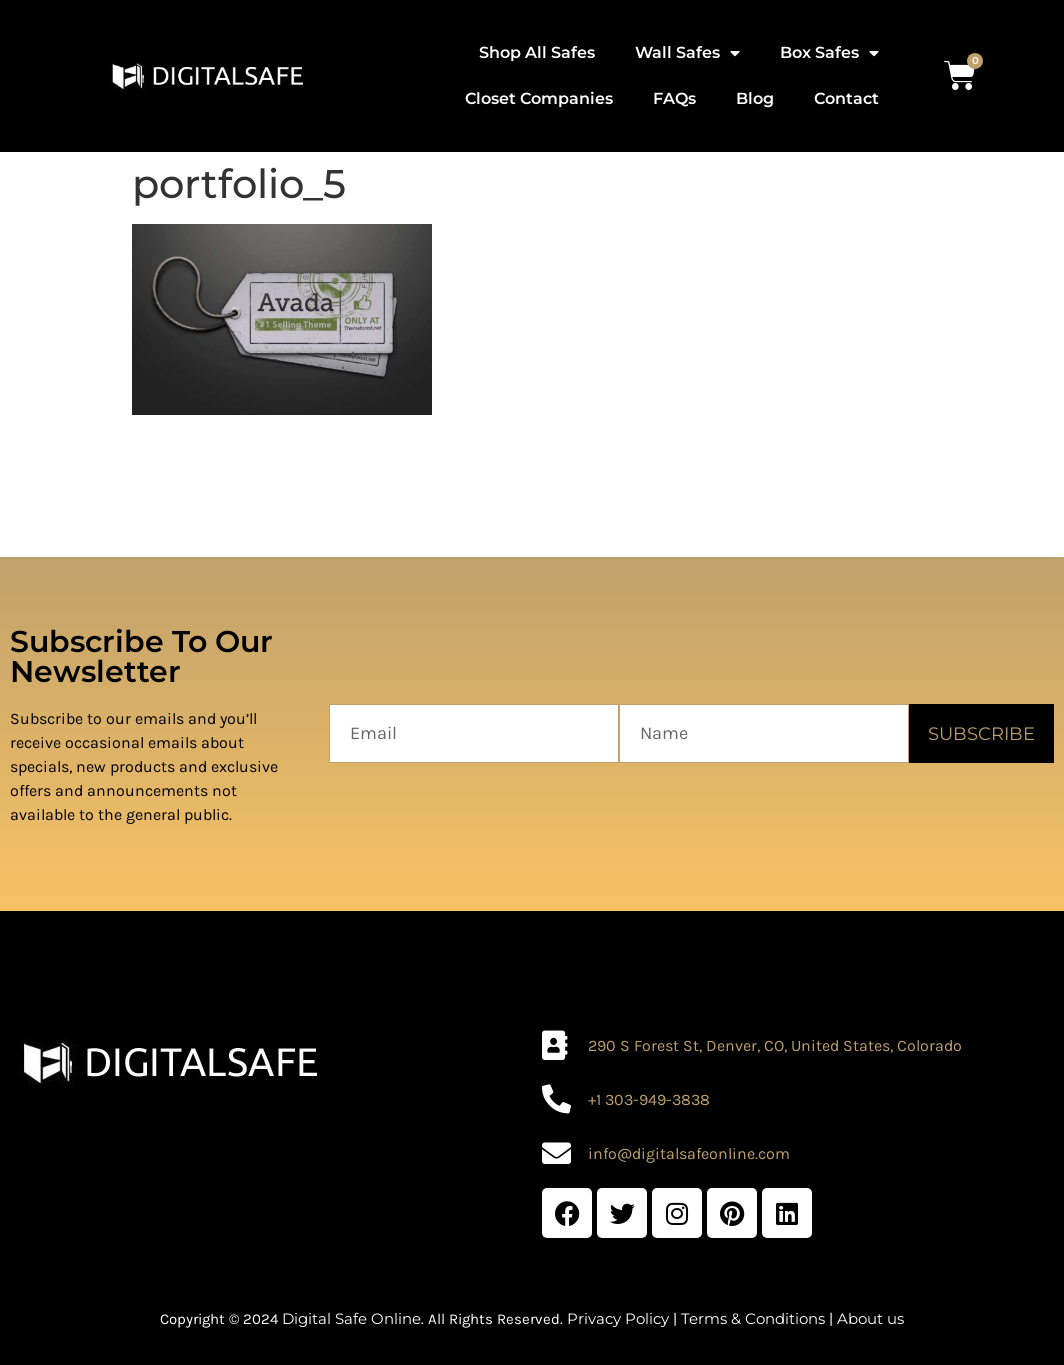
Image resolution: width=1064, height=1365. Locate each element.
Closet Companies (539, 98)
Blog (755, 98)
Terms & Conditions (753, 1318)
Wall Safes (687, 53)
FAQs (674, 98)
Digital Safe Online (351, 1318)
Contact (846, 98)
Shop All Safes (537, 52)
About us (870, 1318)
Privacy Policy (618, 1318)
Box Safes (829, 53)
